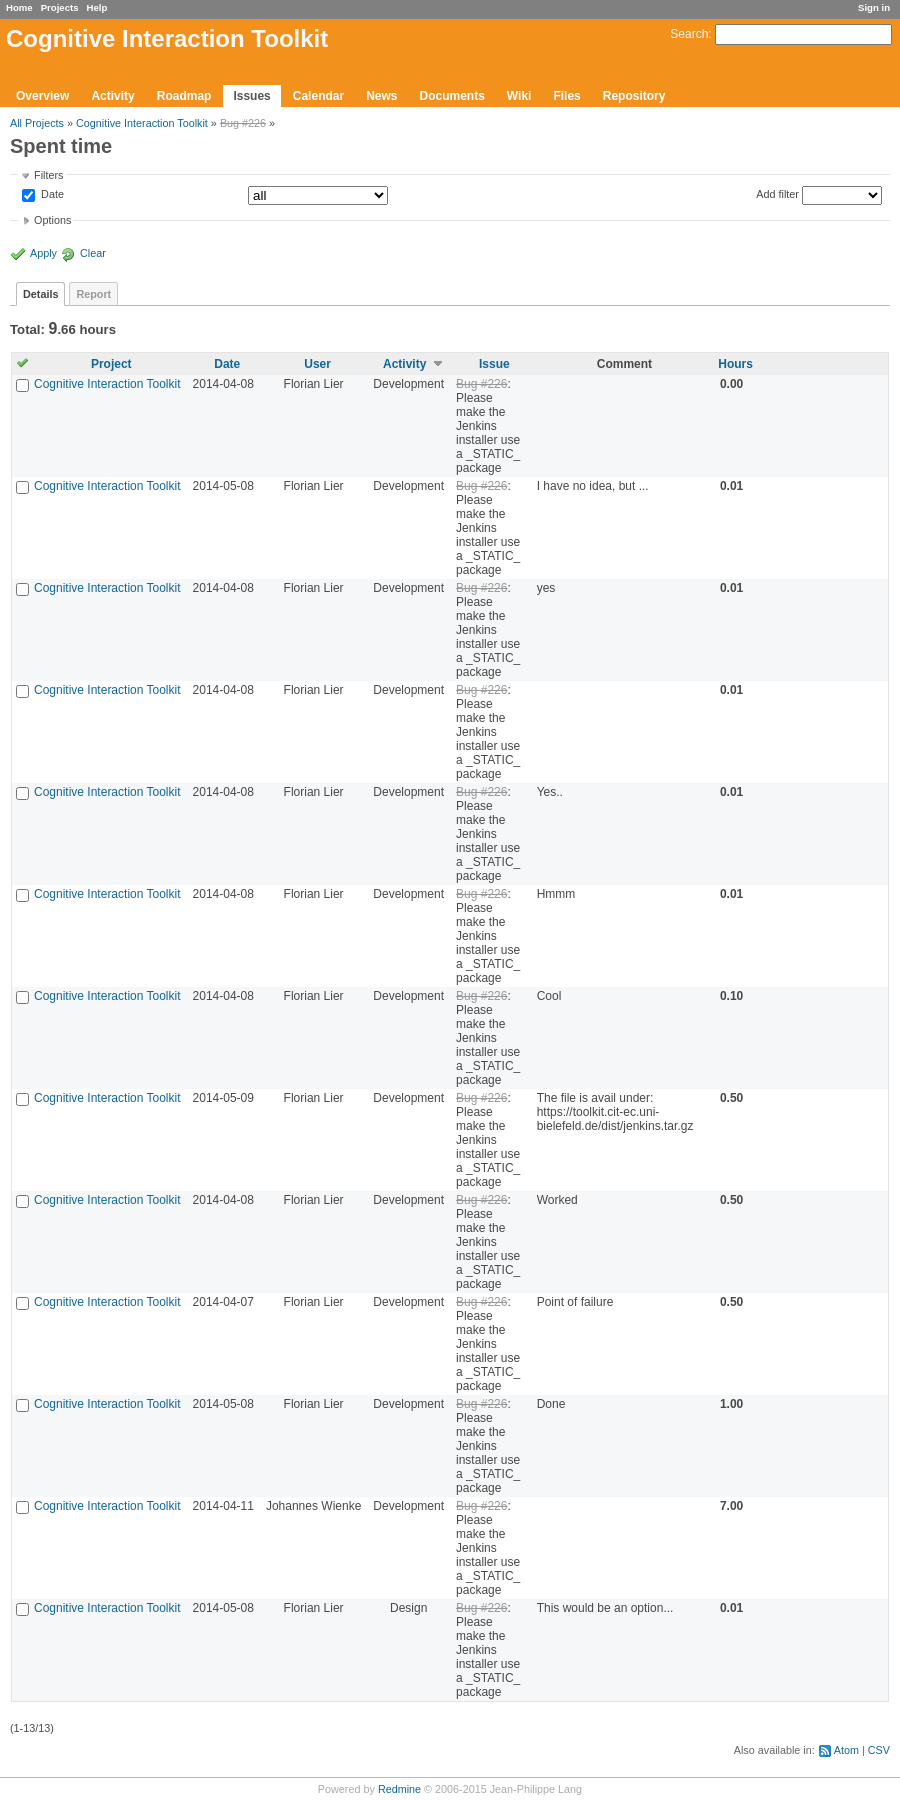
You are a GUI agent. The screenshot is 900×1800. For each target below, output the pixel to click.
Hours (735, 364)
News (381, 96)
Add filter (777, 194)
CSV (879, 1750)
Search (689, 34)
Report (93, 294)
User (317, 364)
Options (52, 220)
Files (566, 96)
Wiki (519, 96)
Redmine (399, 1789)
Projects (60, 7)
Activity (112, 96)
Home (19, 7)
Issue (494, 364)
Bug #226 (243, 123)
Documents (452, 96)
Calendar (318, 96)
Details (40, 294)
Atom (846, 1750)
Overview (42, 96)
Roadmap (184, 96)
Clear (93, 253)
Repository (634, 96)
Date (51, 195)
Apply (43, 253)
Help (97, 7)
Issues (251, 96)
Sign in (874, 7)
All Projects (37, 123)
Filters (48, 175)
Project (111, 364)
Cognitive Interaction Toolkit (142, 123)
